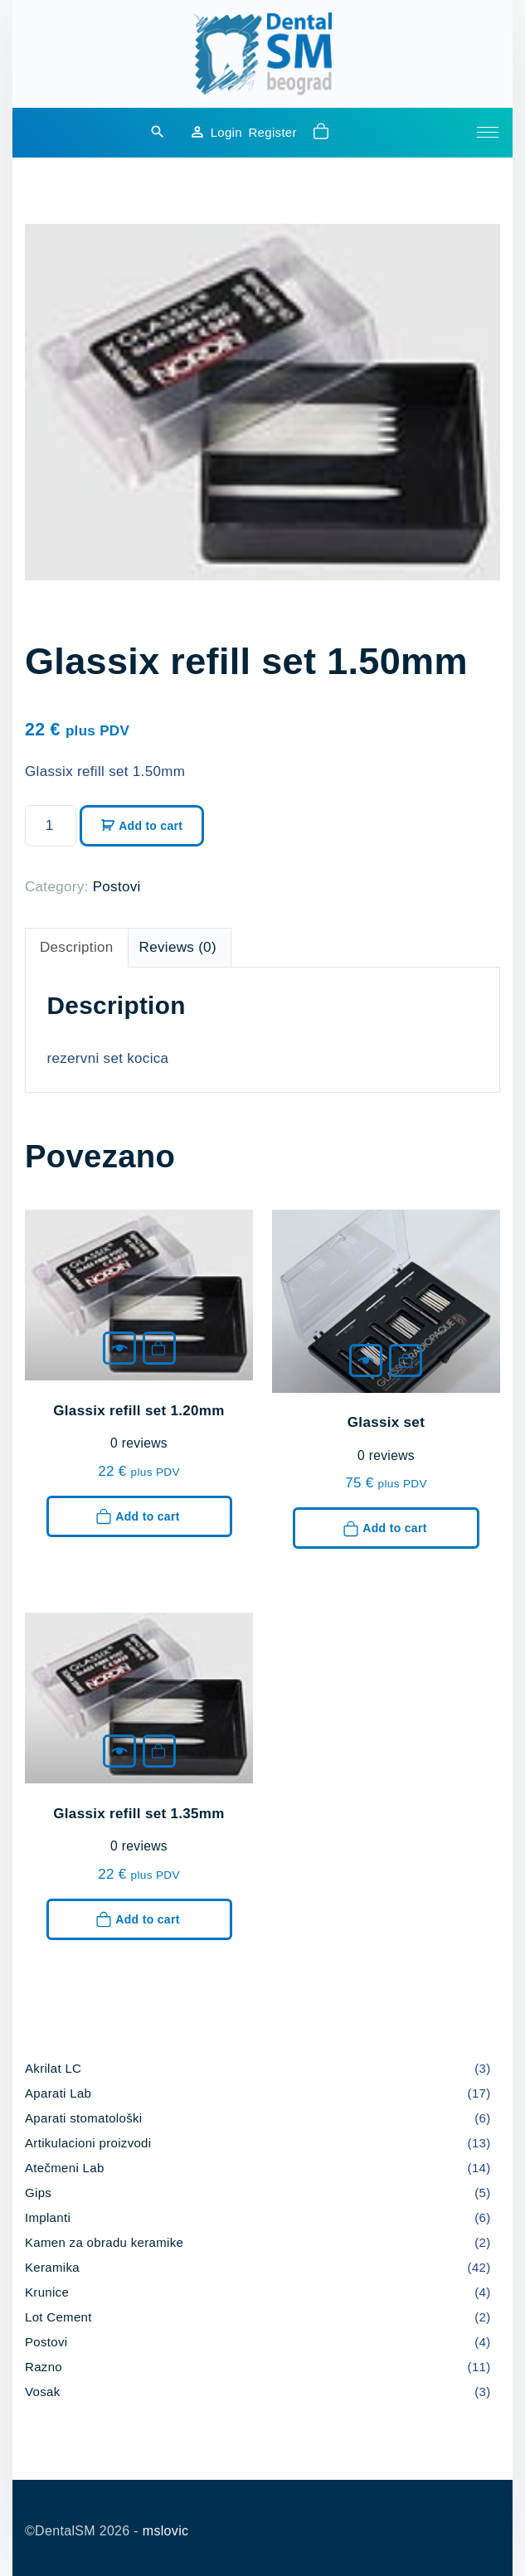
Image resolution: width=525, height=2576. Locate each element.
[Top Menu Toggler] (487, 132)
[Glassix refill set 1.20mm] (119, 1348)
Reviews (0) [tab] (177, 947)
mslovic (166, 2531)
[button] (323, 132)
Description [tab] (77, 947)
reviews (139, 1443)
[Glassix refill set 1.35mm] (119, 1751)
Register (272, 132)
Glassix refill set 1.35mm (138, 1814)
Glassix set (386, 1422)
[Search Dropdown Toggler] (158, 133)
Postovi (117, 887)
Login (226, 132)
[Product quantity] (50, 826)
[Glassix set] (365, 1360)
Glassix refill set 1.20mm (138, 1411)
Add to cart (150, 825)
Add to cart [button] (158, 1348)
